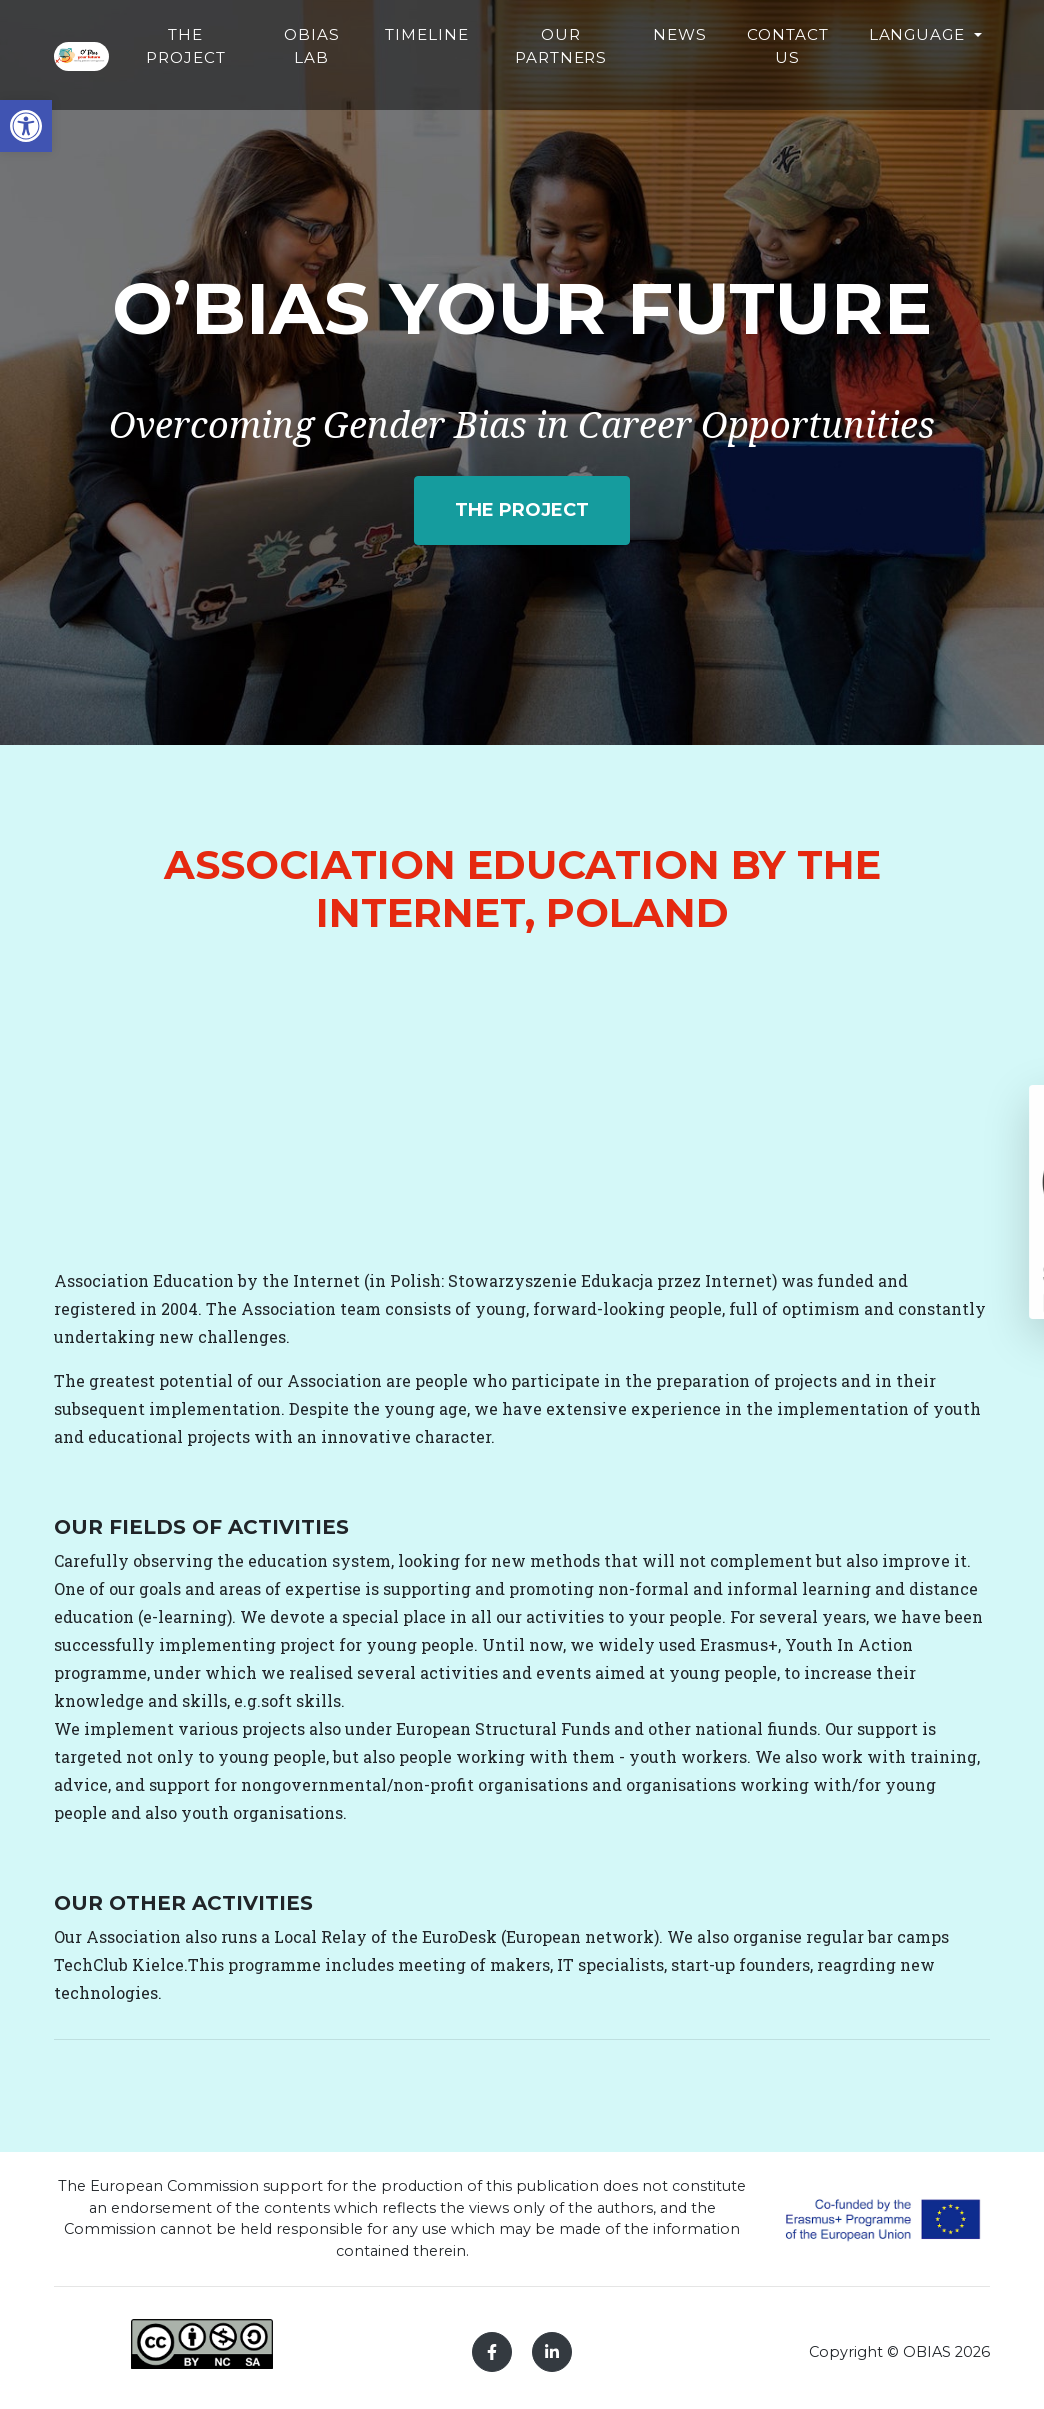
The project (522, 510)
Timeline (534, 64)
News (759, 64)
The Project (333, 76)
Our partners (654, 76)
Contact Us (859, 76)
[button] (26, 126)
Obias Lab (432, 76)
